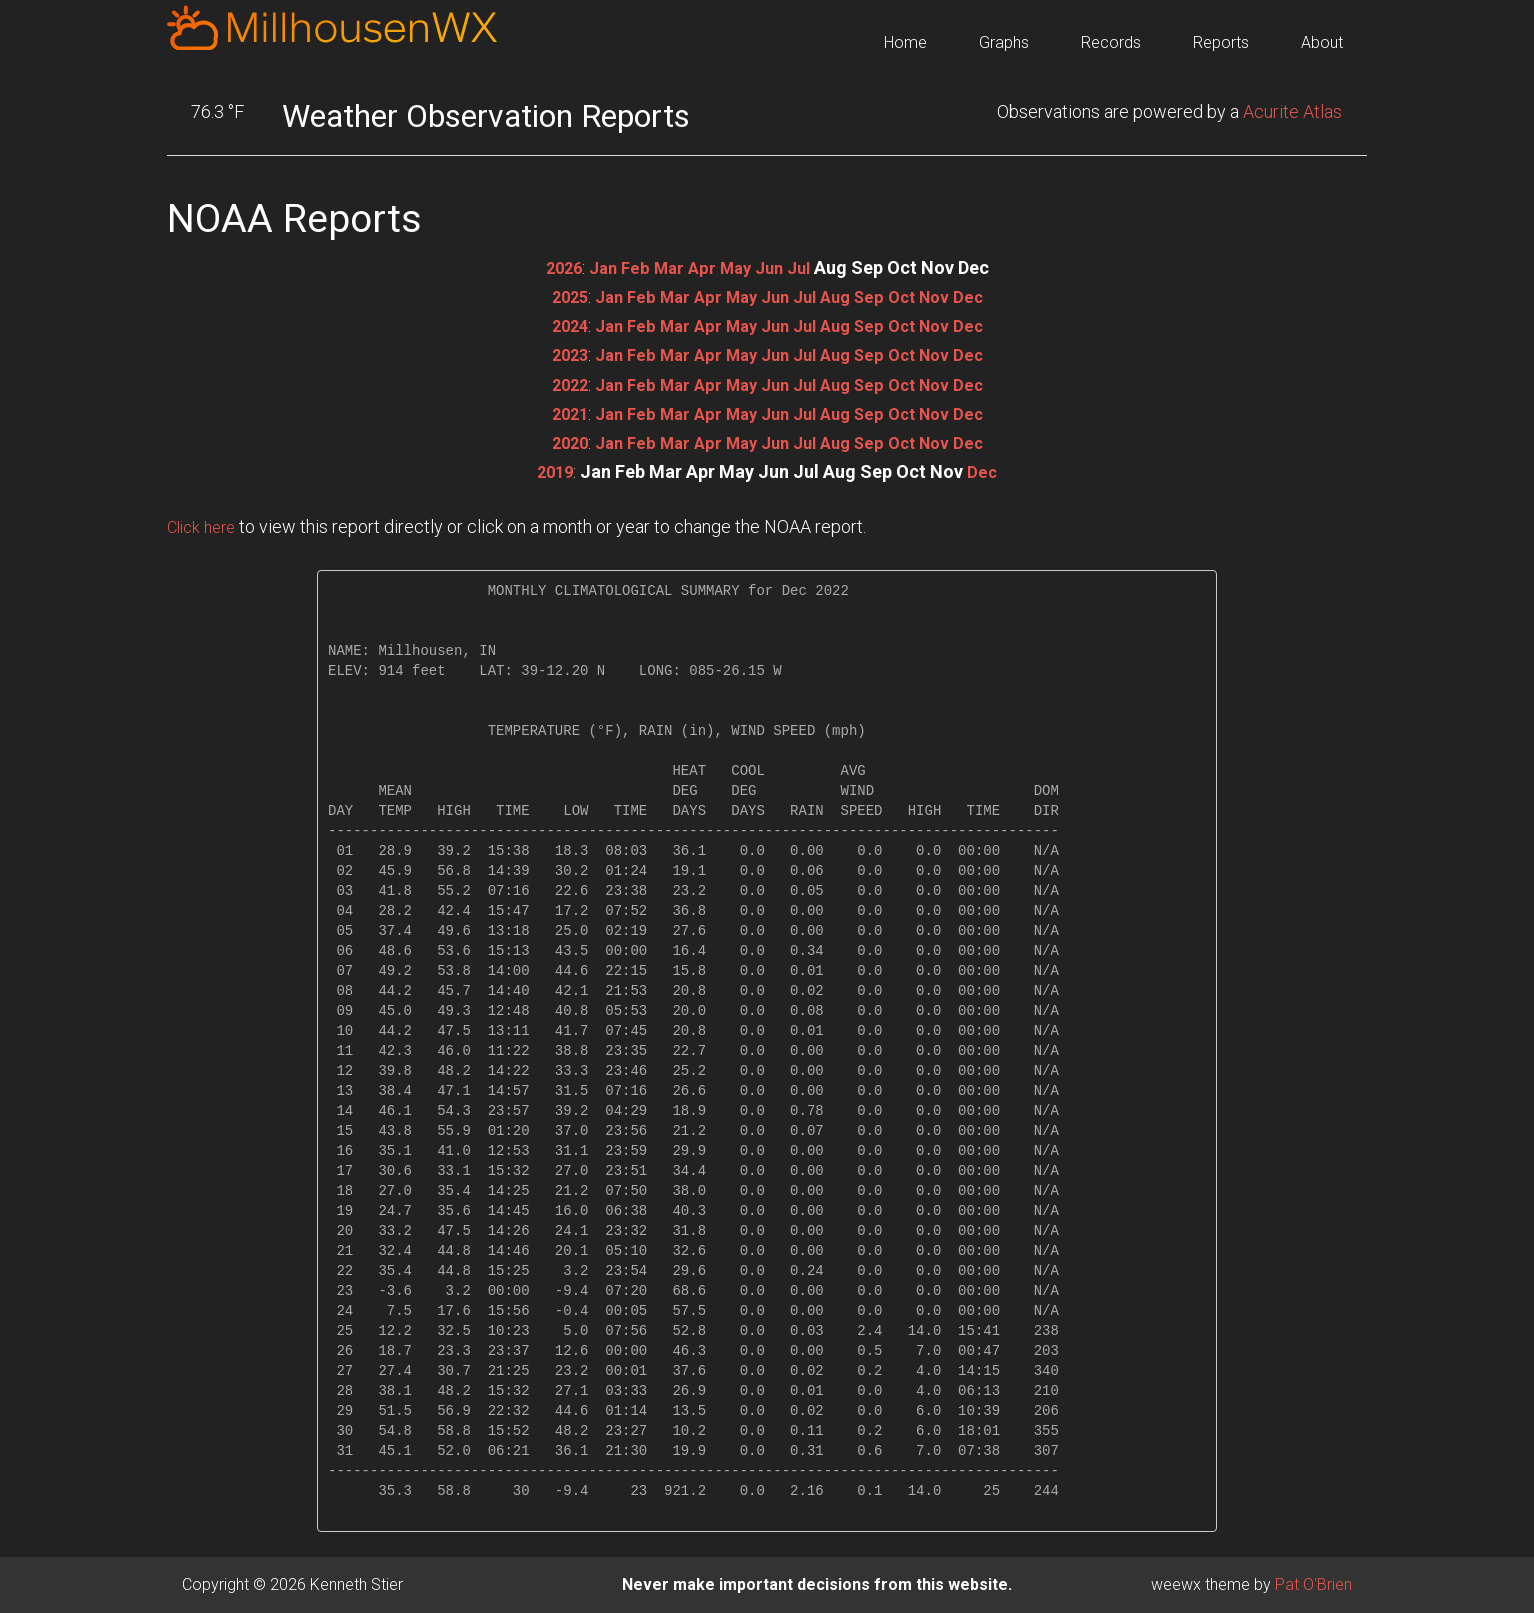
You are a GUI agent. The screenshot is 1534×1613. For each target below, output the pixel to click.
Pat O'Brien (1313, 1584)
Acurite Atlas (1292, 111)
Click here (205, 526)
